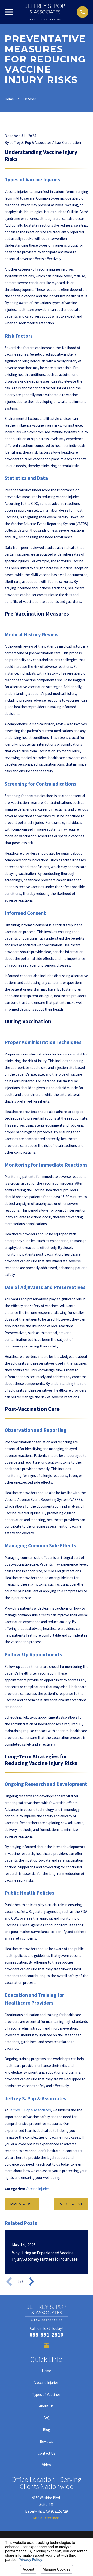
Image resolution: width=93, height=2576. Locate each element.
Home (46, 2370)
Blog (46, 2429)
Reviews (46, 2441)
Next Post (71, 2204)
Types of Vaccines (46, 2394)
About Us (46, 2406)
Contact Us (46, 2453)
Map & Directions (46, 2518)
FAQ (46, 2417)
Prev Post (22, 2204)
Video (46, 2464)
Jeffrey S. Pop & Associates (30, 2110)
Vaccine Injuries (38, 2188)
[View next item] (31, 2281)
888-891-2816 (46, 2334)
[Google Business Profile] (46, 2345)
